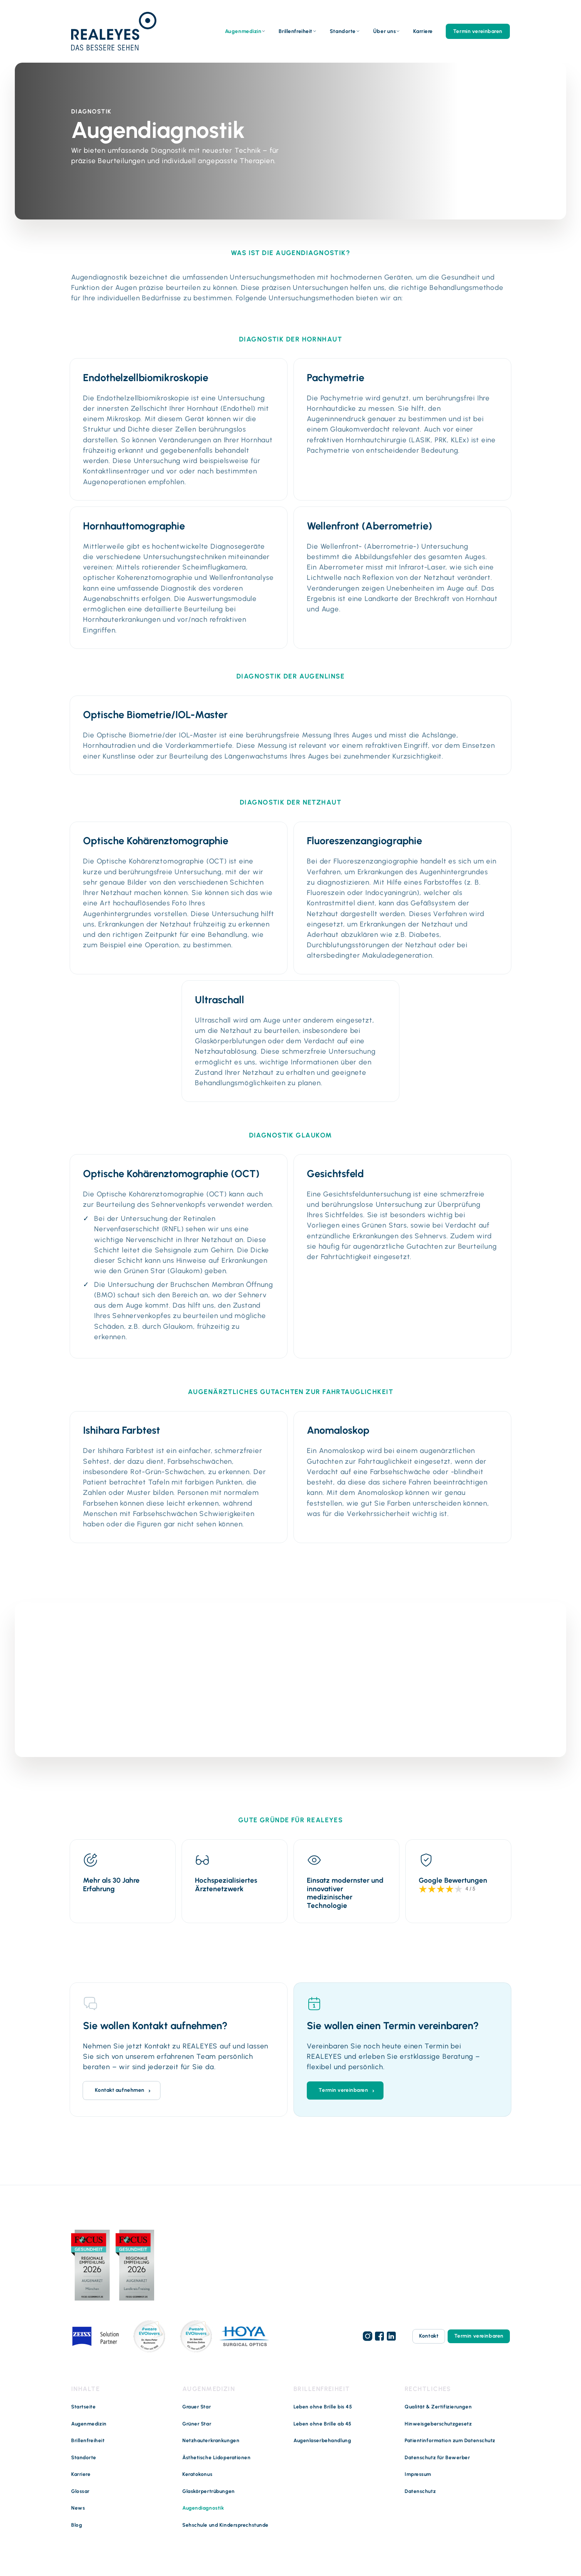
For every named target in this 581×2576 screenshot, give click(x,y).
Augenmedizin (243, 31)
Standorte (343, 31)
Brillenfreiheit (295, 31)
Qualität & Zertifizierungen (438, 2406)
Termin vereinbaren (477, 31)
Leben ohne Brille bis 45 (322, 2406)
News (78, 2507)
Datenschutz (420, 2490)
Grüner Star (196, 2423)
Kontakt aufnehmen (120, 2089)
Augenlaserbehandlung (322, 2440)
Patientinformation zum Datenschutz (450, 2440)
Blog (76, 2524)
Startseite (83, 2406)
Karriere (422, 31)
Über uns (384, 31)
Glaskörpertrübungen (208, 2490)
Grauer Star (196, 2406)
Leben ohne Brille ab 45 (322, 2423)
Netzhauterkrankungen (210, 2440)
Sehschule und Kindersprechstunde (225, 2524)
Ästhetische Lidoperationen (216, 2457)
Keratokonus (197, 2473)
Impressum (418, 2473)
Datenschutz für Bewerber (437, 2457)
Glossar (80, 2490)
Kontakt (428, 2335)
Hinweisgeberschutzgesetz (438, 2423)
